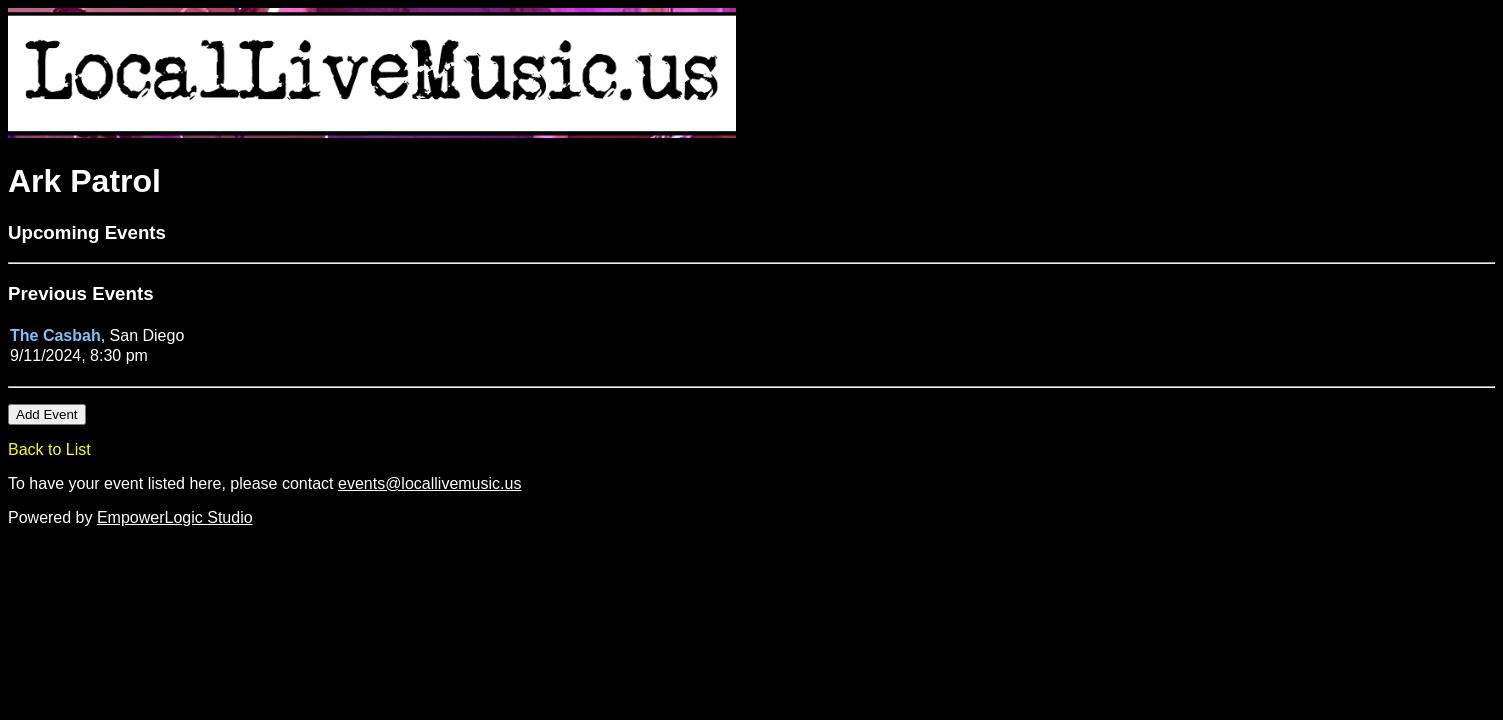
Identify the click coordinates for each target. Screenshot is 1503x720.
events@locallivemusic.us (429, 483)
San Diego (147, 335)
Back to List (49, 449)
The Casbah (55, 335)
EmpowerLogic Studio (175, 517)
